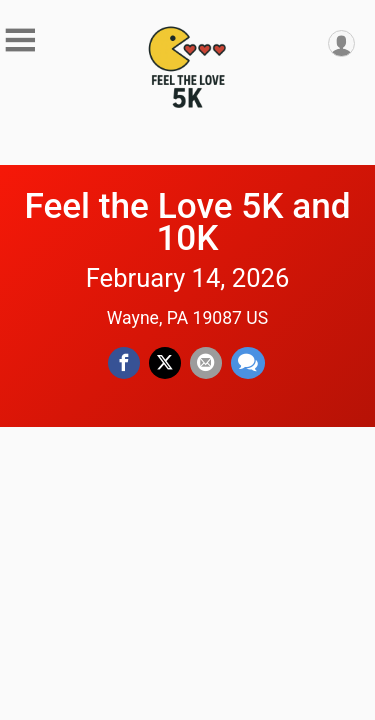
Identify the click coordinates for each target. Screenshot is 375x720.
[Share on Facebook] (124, 363)
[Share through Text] (248, 363)
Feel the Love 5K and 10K (187, 222)
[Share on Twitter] (165, 363)
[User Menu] (341, 43)
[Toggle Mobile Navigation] (20, 40)
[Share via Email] (206, 363)
